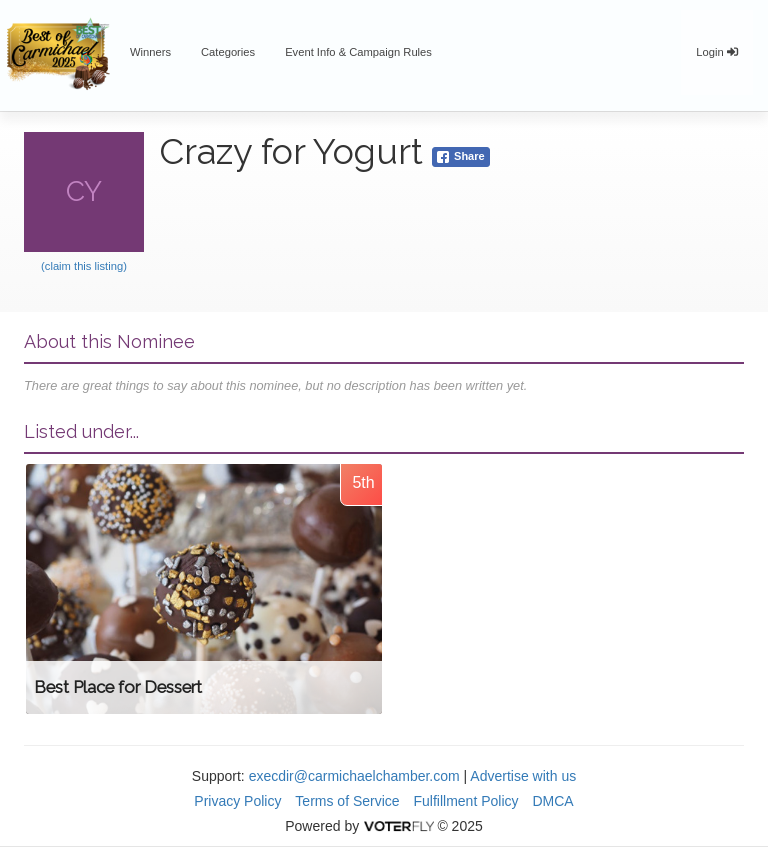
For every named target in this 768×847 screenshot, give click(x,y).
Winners (150, 52)
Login (717, 52)
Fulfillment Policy (466, 801)
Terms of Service (347, 801)
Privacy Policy (237, 801)
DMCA (552, 801)
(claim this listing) (84, 266)
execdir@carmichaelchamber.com (354, 776)
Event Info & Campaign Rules (358, 52)
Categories (228, 52)
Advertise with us (523, 776)
